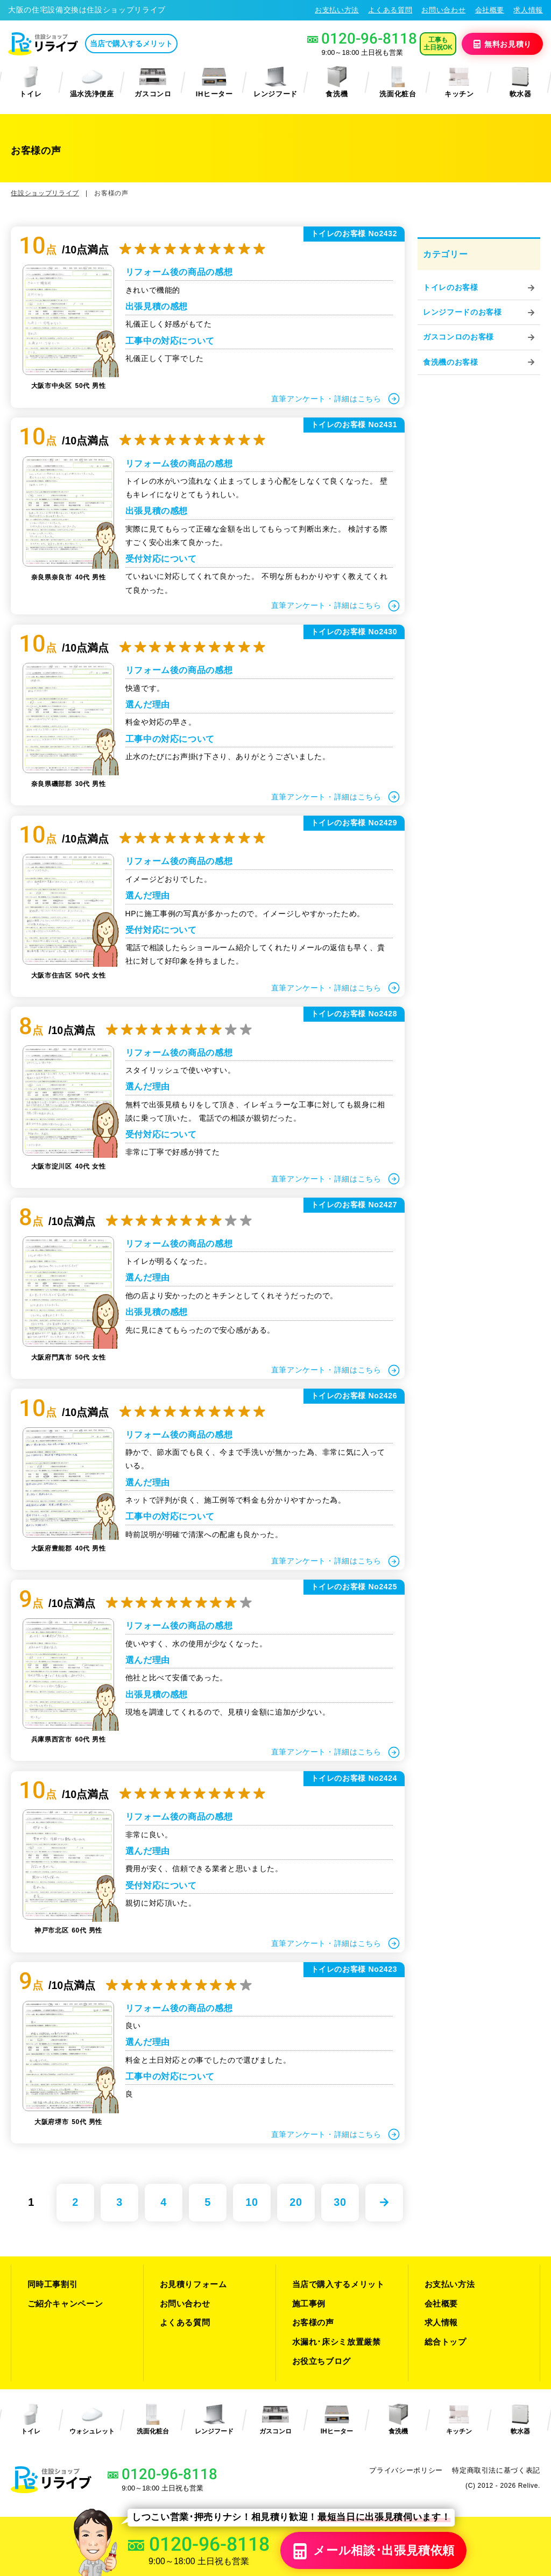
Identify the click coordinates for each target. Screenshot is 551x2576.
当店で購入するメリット (131, 43)
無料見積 (502, 43)
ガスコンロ (153, 82)
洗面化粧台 (397, 82)
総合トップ (446, 2341)
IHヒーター (214, 82)
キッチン (459, 82)
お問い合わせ (443, 10)
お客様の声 (313, 2322)
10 (251, 2202)
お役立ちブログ (321, 2361)
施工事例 (309, 2303)
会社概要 (490, 10)
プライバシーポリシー (406, 2470)
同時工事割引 (52, 2284)
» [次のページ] (384, 2202)
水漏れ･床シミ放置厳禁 (336, 2341)
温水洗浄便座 (92, 82)
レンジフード (275, 82)
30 (340, 2202)
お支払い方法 (337, 10)
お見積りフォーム (193, 2284)
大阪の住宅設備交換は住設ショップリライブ (87, 9)
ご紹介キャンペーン (65, 2303)
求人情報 (528, 10)
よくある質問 (390, 10)
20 (295, 2202)
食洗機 (336, 82)
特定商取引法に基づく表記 (496, 2470)
